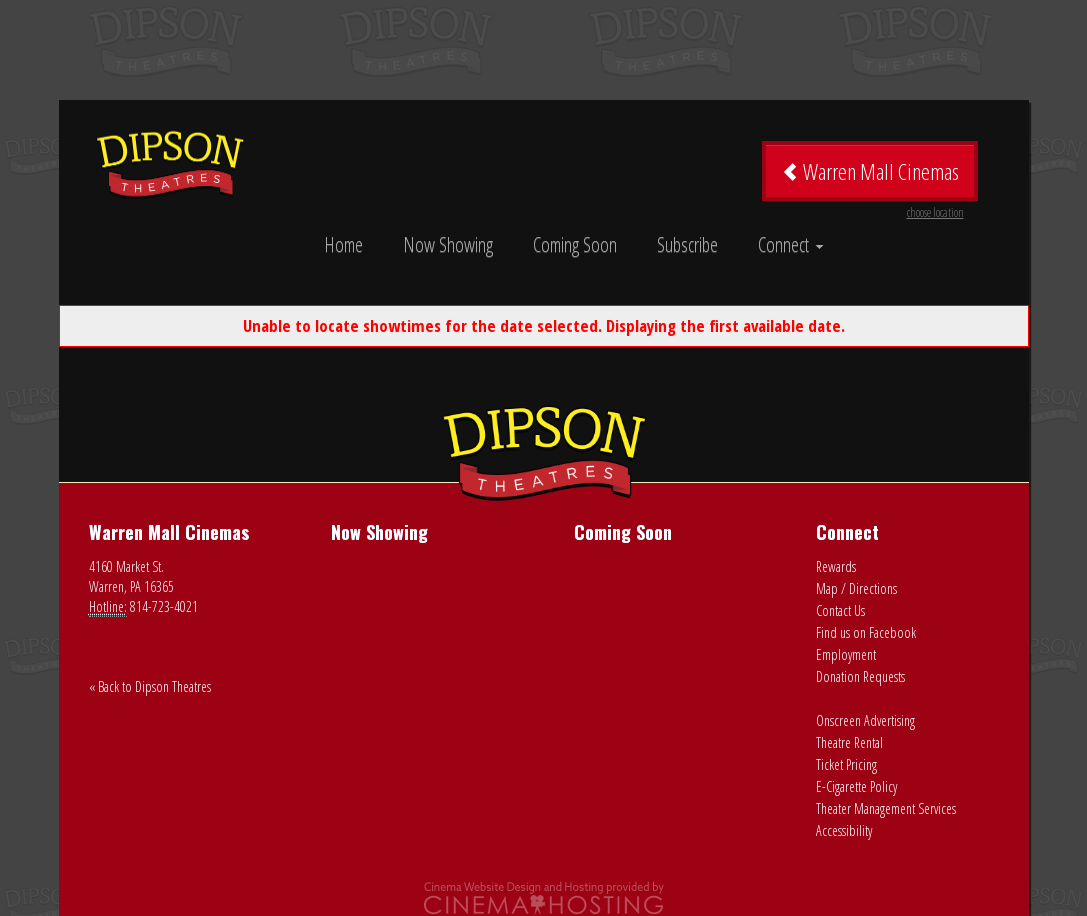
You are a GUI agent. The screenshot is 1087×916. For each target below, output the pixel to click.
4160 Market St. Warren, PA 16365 (131, 576)
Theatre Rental (849, 742)
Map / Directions (856, 588)
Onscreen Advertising (865, 720)
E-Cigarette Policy (856, 786)
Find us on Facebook (866, 632)
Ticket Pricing (846, 764)
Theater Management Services (886, 808)
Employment (846, 654)
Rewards (836, 566)
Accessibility (844, 830)
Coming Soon (575, 244)
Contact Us (840, 610)
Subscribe (687, 244)
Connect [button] (790, 244)
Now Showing (448, 244)
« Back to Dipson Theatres (150, 686)
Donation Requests (860, 676)
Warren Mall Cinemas (872, 178)
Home (343, 244)
